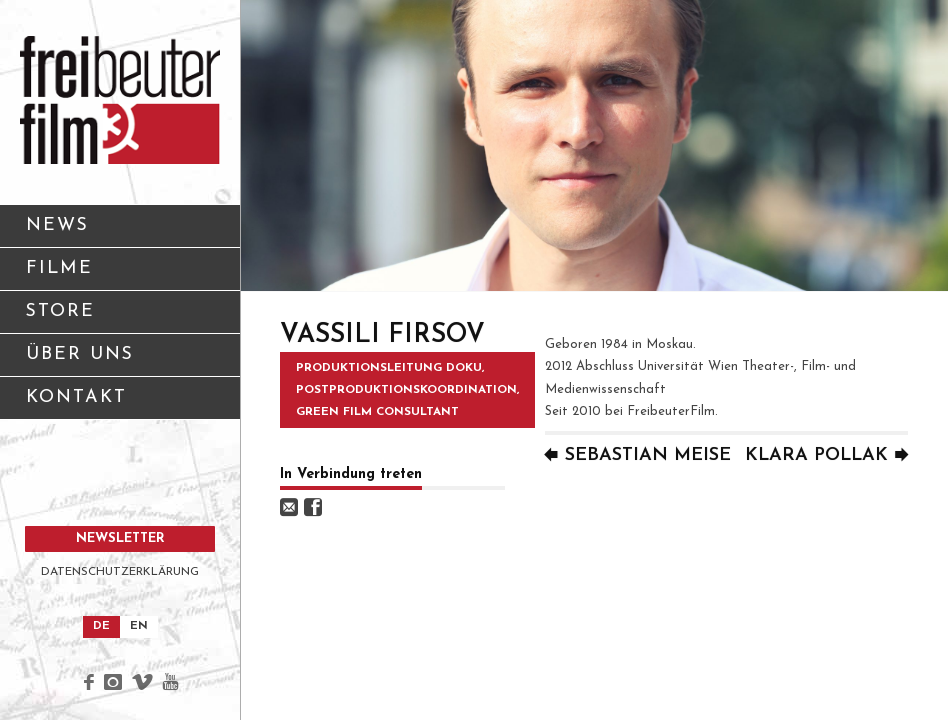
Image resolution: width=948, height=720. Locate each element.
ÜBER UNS (126, 361)
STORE (60, 311)
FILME (59, 268)
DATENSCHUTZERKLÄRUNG (120, 572)
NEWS (57, 225)
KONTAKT (126, 404)
